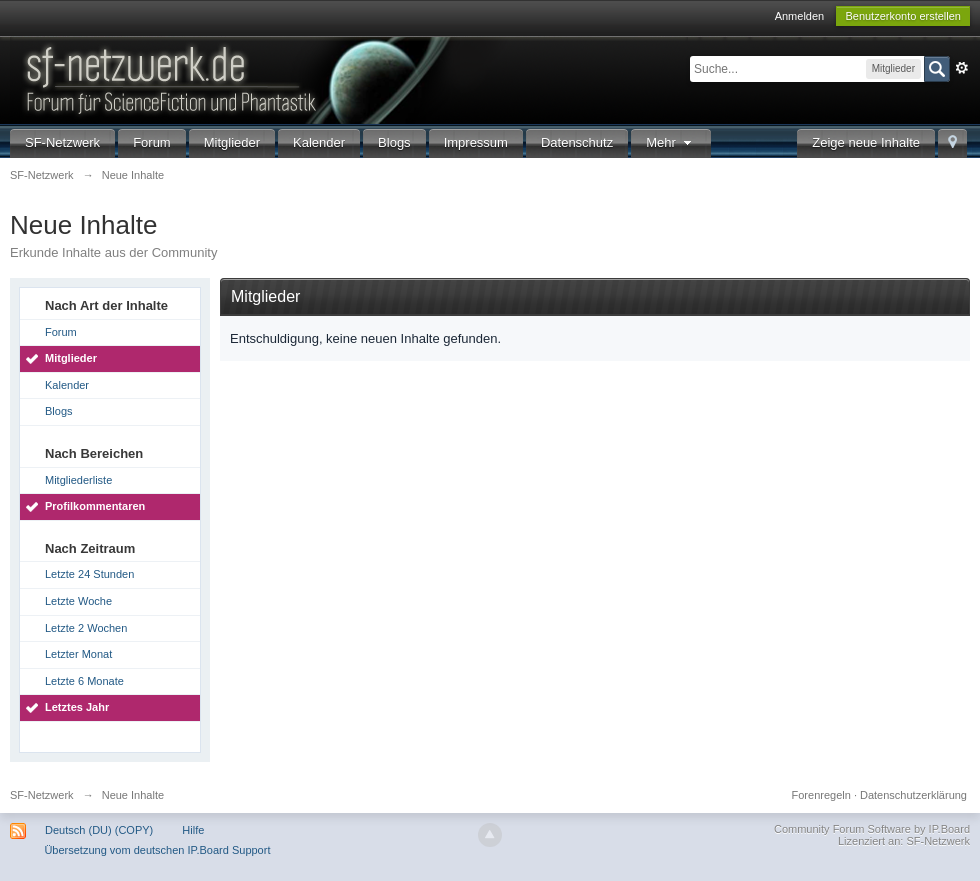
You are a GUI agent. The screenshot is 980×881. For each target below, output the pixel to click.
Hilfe (193, 830)
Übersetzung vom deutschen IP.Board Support (157, 850)
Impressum (476, 142)
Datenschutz (577, 142)
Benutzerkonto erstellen (903, 16)
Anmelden (800, 16)
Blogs (394, 142)
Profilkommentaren (95, 506)
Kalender (319, 142)
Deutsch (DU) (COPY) (99, 830)
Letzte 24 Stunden (89, 574)
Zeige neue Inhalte (866, 142)
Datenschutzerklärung (913, 795)
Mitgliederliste (78, 480)
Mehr (671, 142)
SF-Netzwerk (62, 142)
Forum (152, 142)
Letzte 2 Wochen (86, 628)
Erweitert (962, 68)
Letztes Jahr (77, 707)
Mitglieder (232, 142)
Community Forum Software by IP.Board (872, 829)
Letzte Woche (78, 601)
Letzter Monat (78, 654)
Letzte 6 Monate (84, 681)
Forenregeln (821, 795)
